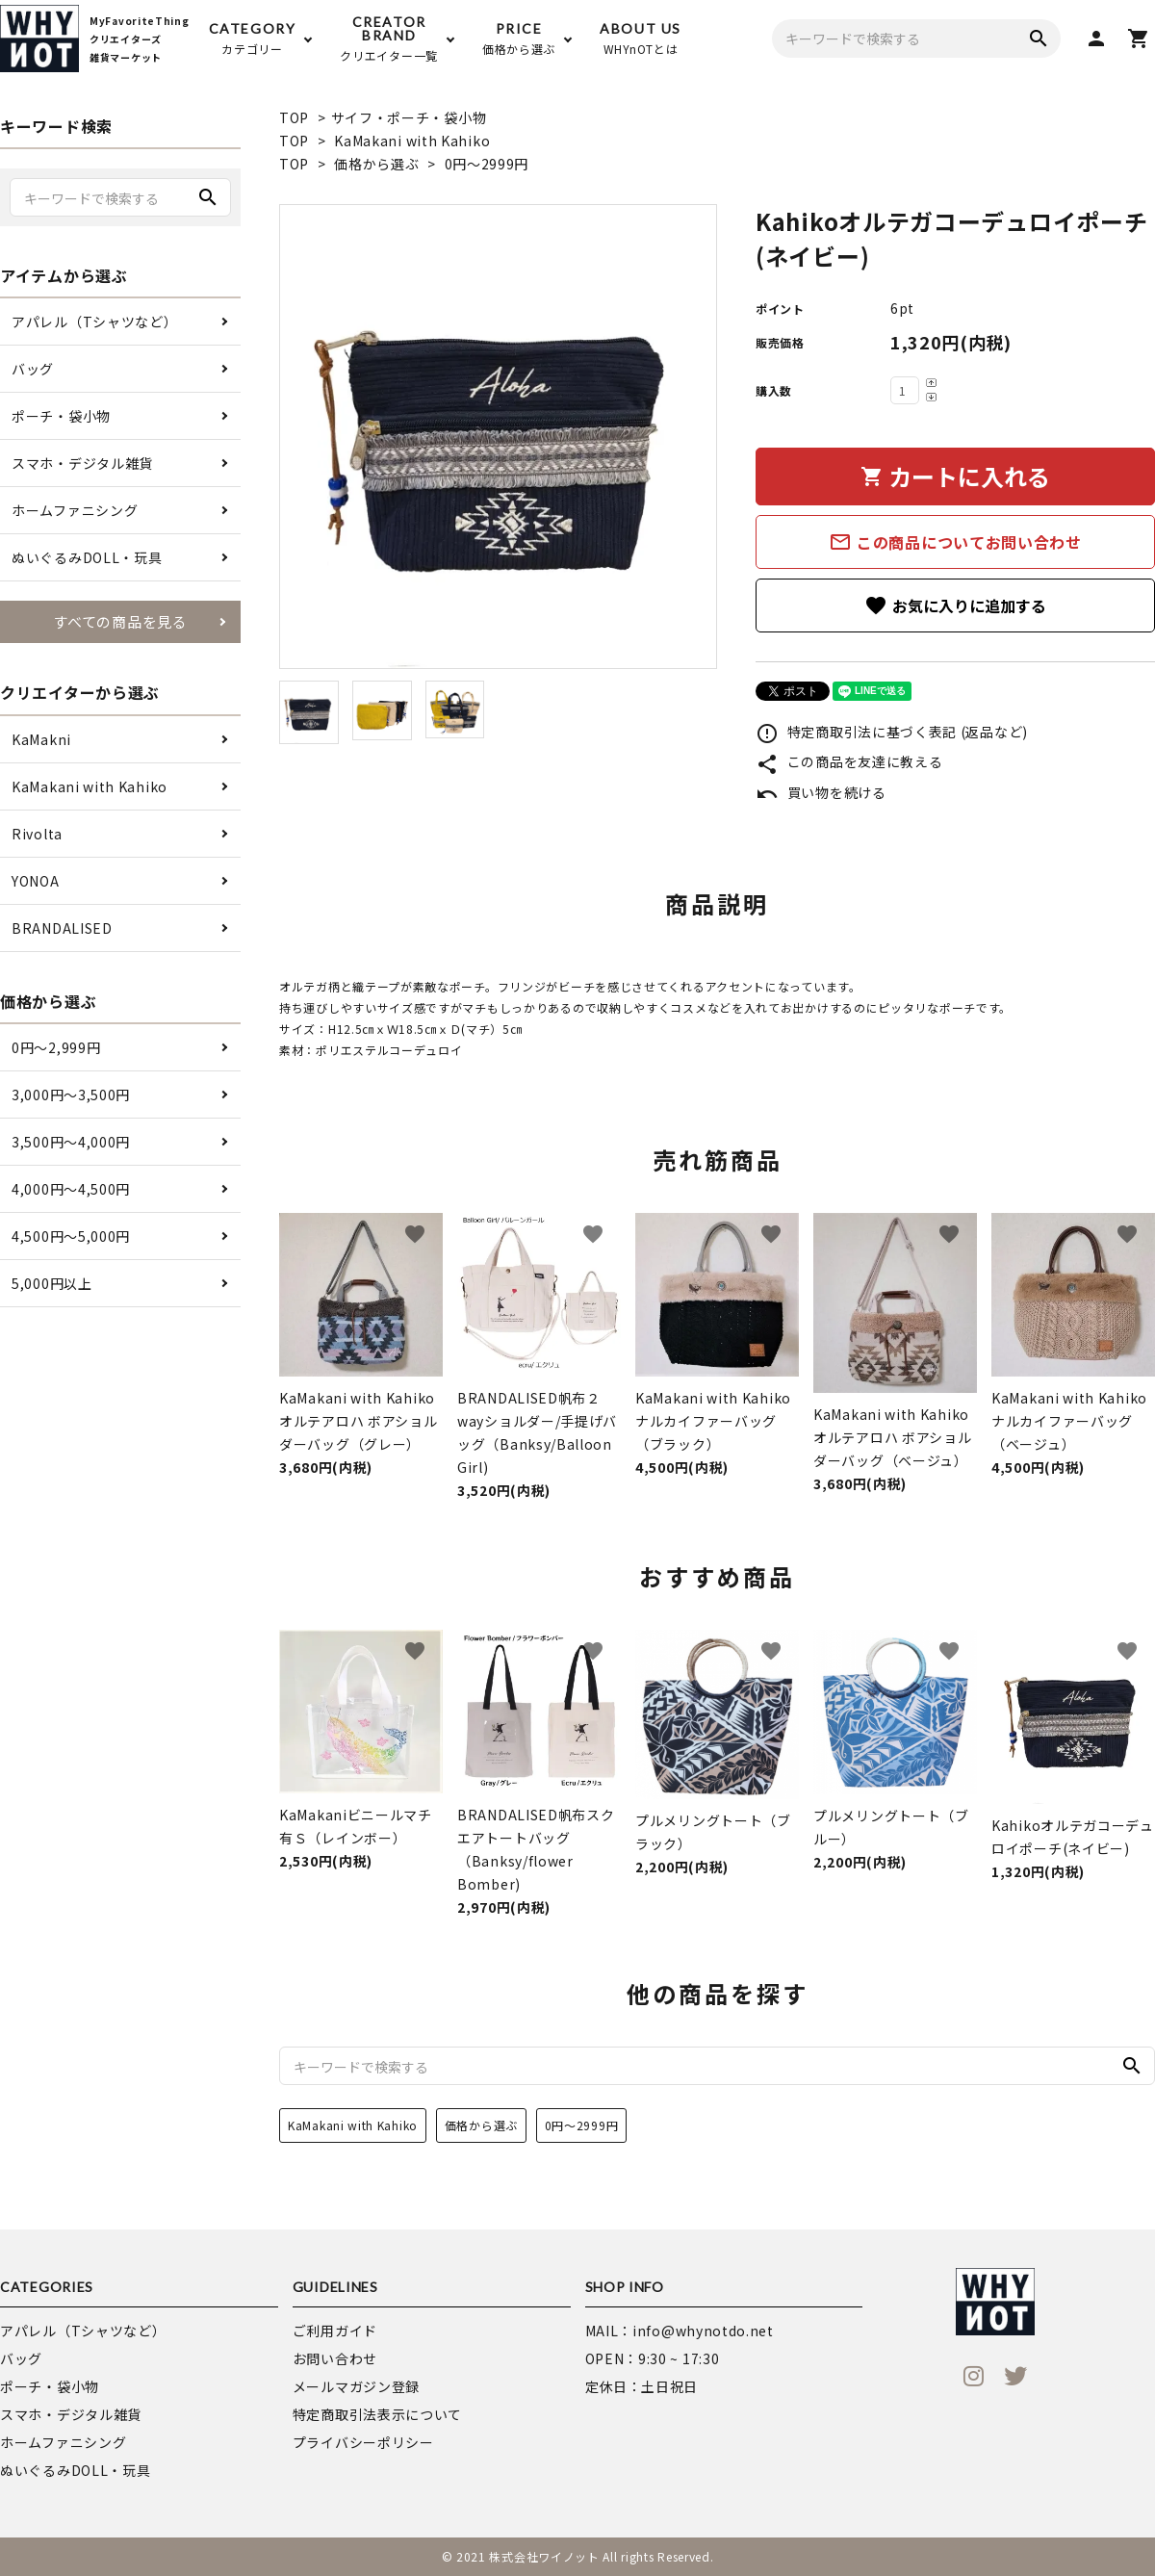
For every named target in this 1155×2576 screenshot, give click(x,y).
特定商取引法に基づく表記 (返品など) (892, 731)
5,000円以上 (52, 1283)
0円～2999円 (487, 163)
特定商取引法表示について (377, 2414)
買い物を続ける (821, 792)
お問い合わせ (335, 2358)
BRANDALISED (62, 928)
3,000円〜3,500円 (71, 1094)
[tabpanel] (498, 436)
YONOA (36, 880)
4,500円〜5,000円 (71, 1236)
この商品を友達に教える (849, 761)
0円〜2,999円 (56, 1047)
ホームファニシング (75, 510)
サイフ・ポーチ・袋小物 (409, 117)
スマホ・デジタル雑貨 (82, 463)
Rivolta (37, 833)
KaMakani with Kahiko (412, 140)
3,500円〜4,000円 (71, 1141)
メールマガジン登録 (356, 2386)
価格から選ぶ (376, 163)
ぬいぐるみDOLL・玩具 (87, 557)
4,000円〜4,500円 (71, 1188)
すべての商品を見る (120, 621)
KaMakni (41, 739)
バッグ (33, 368)
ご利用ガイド (335, 2330)
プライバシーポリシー (363, 2442)
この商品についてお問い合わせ (955, 542)
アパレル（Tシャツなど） (94, 321)
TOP (294, 117)
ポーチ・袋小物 (61, 415)
